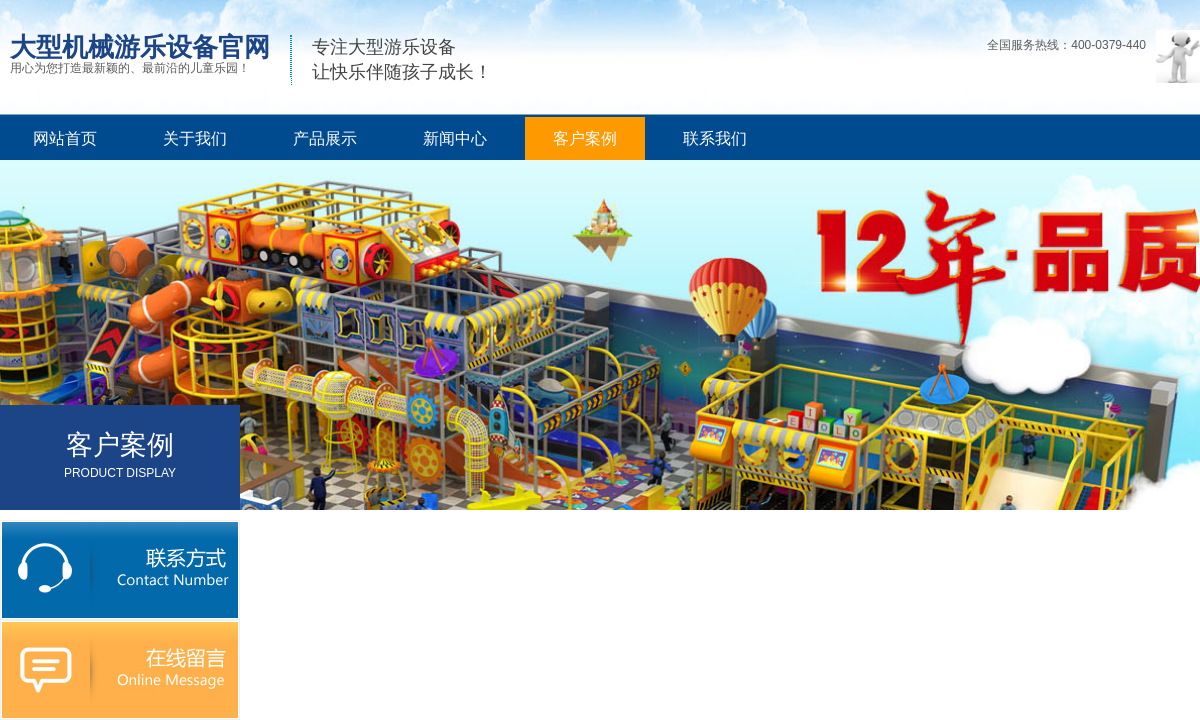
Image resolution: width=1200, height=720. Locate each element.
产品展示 (325, 138)
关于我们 (195, 138)
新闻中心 (455, 138)
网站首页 (65, 138)
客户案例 (585, 138)
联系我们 (715, 138)
